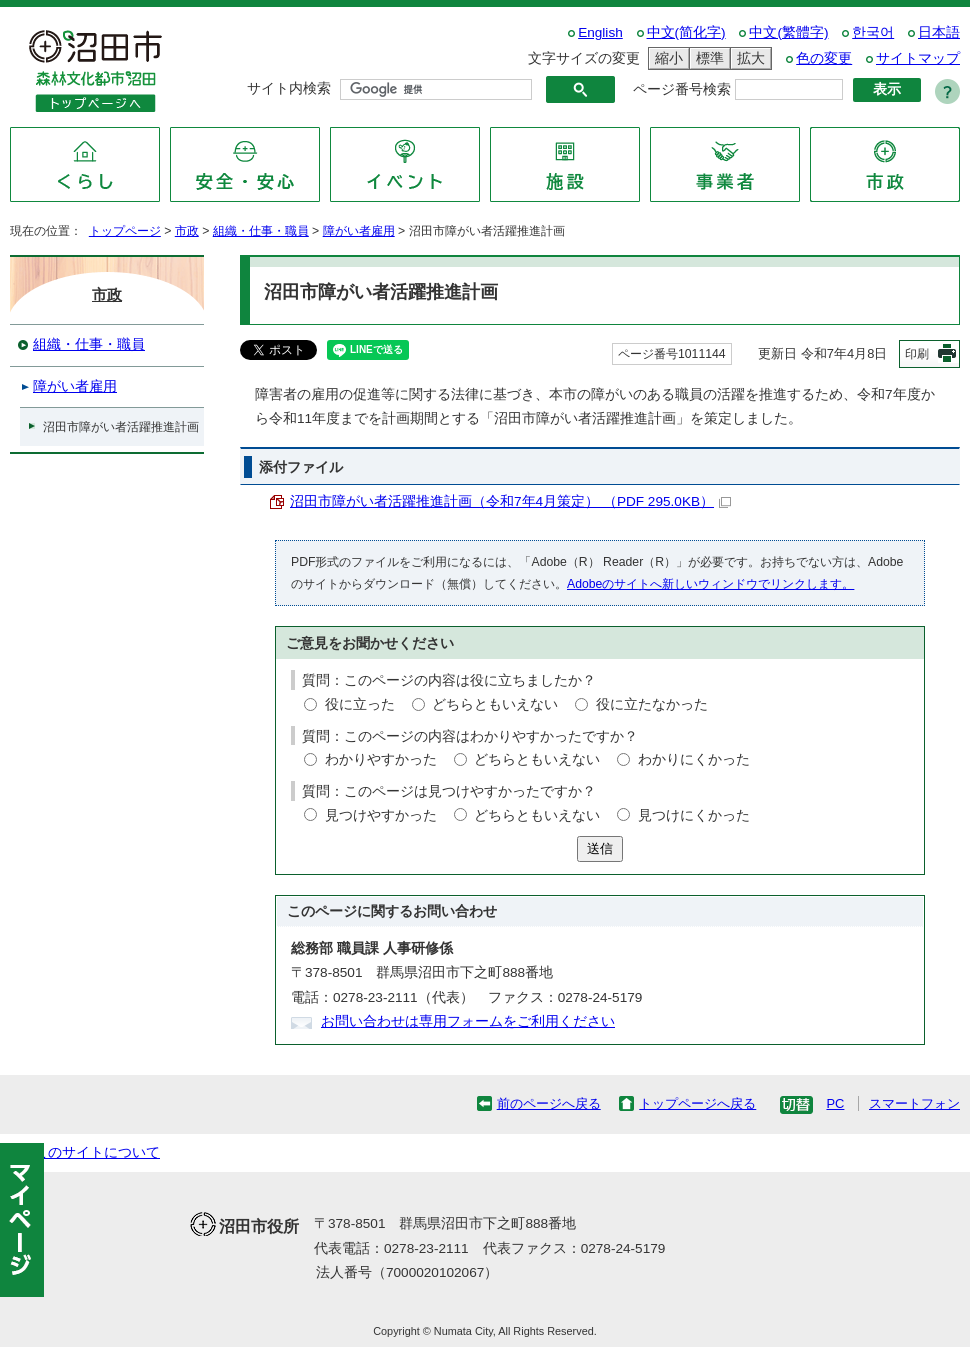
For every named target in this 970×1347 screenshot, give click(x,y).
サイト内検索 (289, 88)
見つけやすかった (381, 815)
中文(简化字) (686, 32)
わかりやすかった (381, 759)
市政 (187, 231)
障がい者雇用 (359, 231)
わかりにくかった (694, 759)
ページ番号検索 (682, 89)
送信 (600, 848)
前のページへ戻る (549, 1103)
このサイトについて (97, 1152)
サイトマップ (918, 58)
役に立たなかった (652, 704)
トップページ (125, 231)
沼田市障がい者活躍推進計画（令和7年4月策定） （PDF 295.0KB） (510, 501)
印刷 (917, 354)
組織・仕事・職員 (261, 231)
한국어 (873, 32)
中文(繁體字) (788, 32)
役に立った (360, 704)
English (600, 32)
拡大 (748, 58)
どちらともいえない (495, 704)
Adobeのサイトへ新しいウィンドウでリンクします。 (710, 584)
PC (835, 1103)
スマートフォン (914, 1103)
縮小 (666, 58)
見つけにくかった (694, 815)
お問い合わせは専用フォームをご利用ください (468, 1021)
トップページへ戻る (697, 1103)
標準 (707, 58)
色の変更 (824, 58)
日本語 (939, 32)
